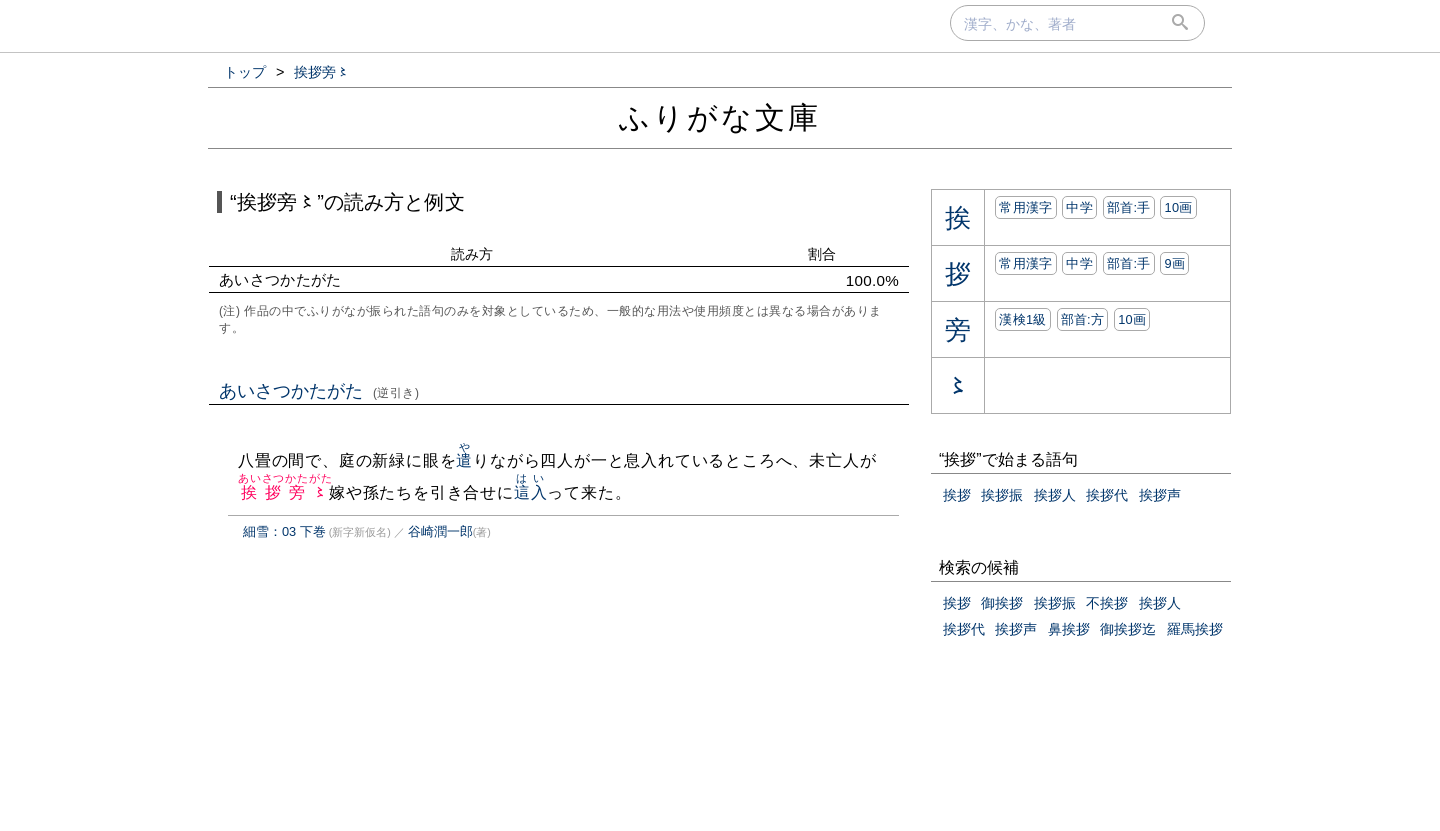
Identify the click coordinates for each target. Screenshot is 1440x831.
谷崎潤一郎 (440, 531)
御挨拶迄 (1128, 629)
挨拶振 (1002, 495)
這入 (531, 492)
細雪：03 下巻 (284, 531)
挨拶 (957, 495)
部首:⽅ (1083, 319)
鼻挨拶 (1069, 629)
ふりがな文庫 (720, 117)
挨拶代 (1107, 495)
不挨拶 (1107, 603)
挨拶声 (1160, 495)
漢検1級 (1022, 319)
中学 (1079, 207)
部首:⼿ (1129, 207)
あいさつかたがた (319, 391)
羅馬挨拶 (1195, 629)
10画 (1178, 207)
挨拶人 (1055, 495)
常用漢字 (1025, 207)
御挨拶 (1002, 603)
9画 (1174, 263)
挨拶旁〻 (285, 492)
